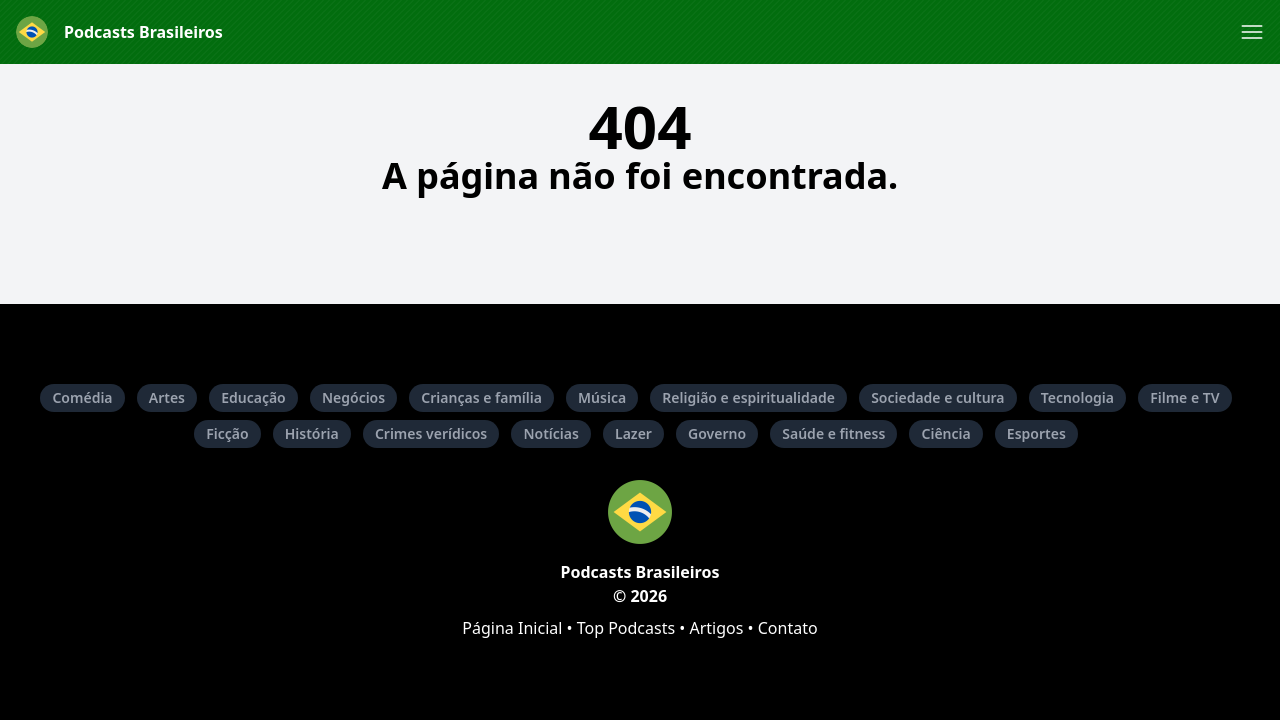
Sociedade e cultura (937, 397)
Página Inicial (512, 628)
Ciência (945, 433)
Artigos (716, 628)
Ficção (227, 433)
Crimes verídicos (431, 433)
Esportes (1036, 433)
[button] (1252, 32)
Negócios (353, 397)
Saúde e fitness (833, 433)
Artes (167, 397)
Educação (253, 397)
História (312, 433)
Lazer (633, 433)
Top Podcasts (626, 628)
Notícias (550, 433)
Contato (788, 628)
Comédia (82, 397)
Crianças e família (481, 397)
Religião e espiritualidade (748, 397)
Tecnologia (1077, 397)
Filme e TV (1184, 397)
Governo (717, 433)
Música (602, 397)
